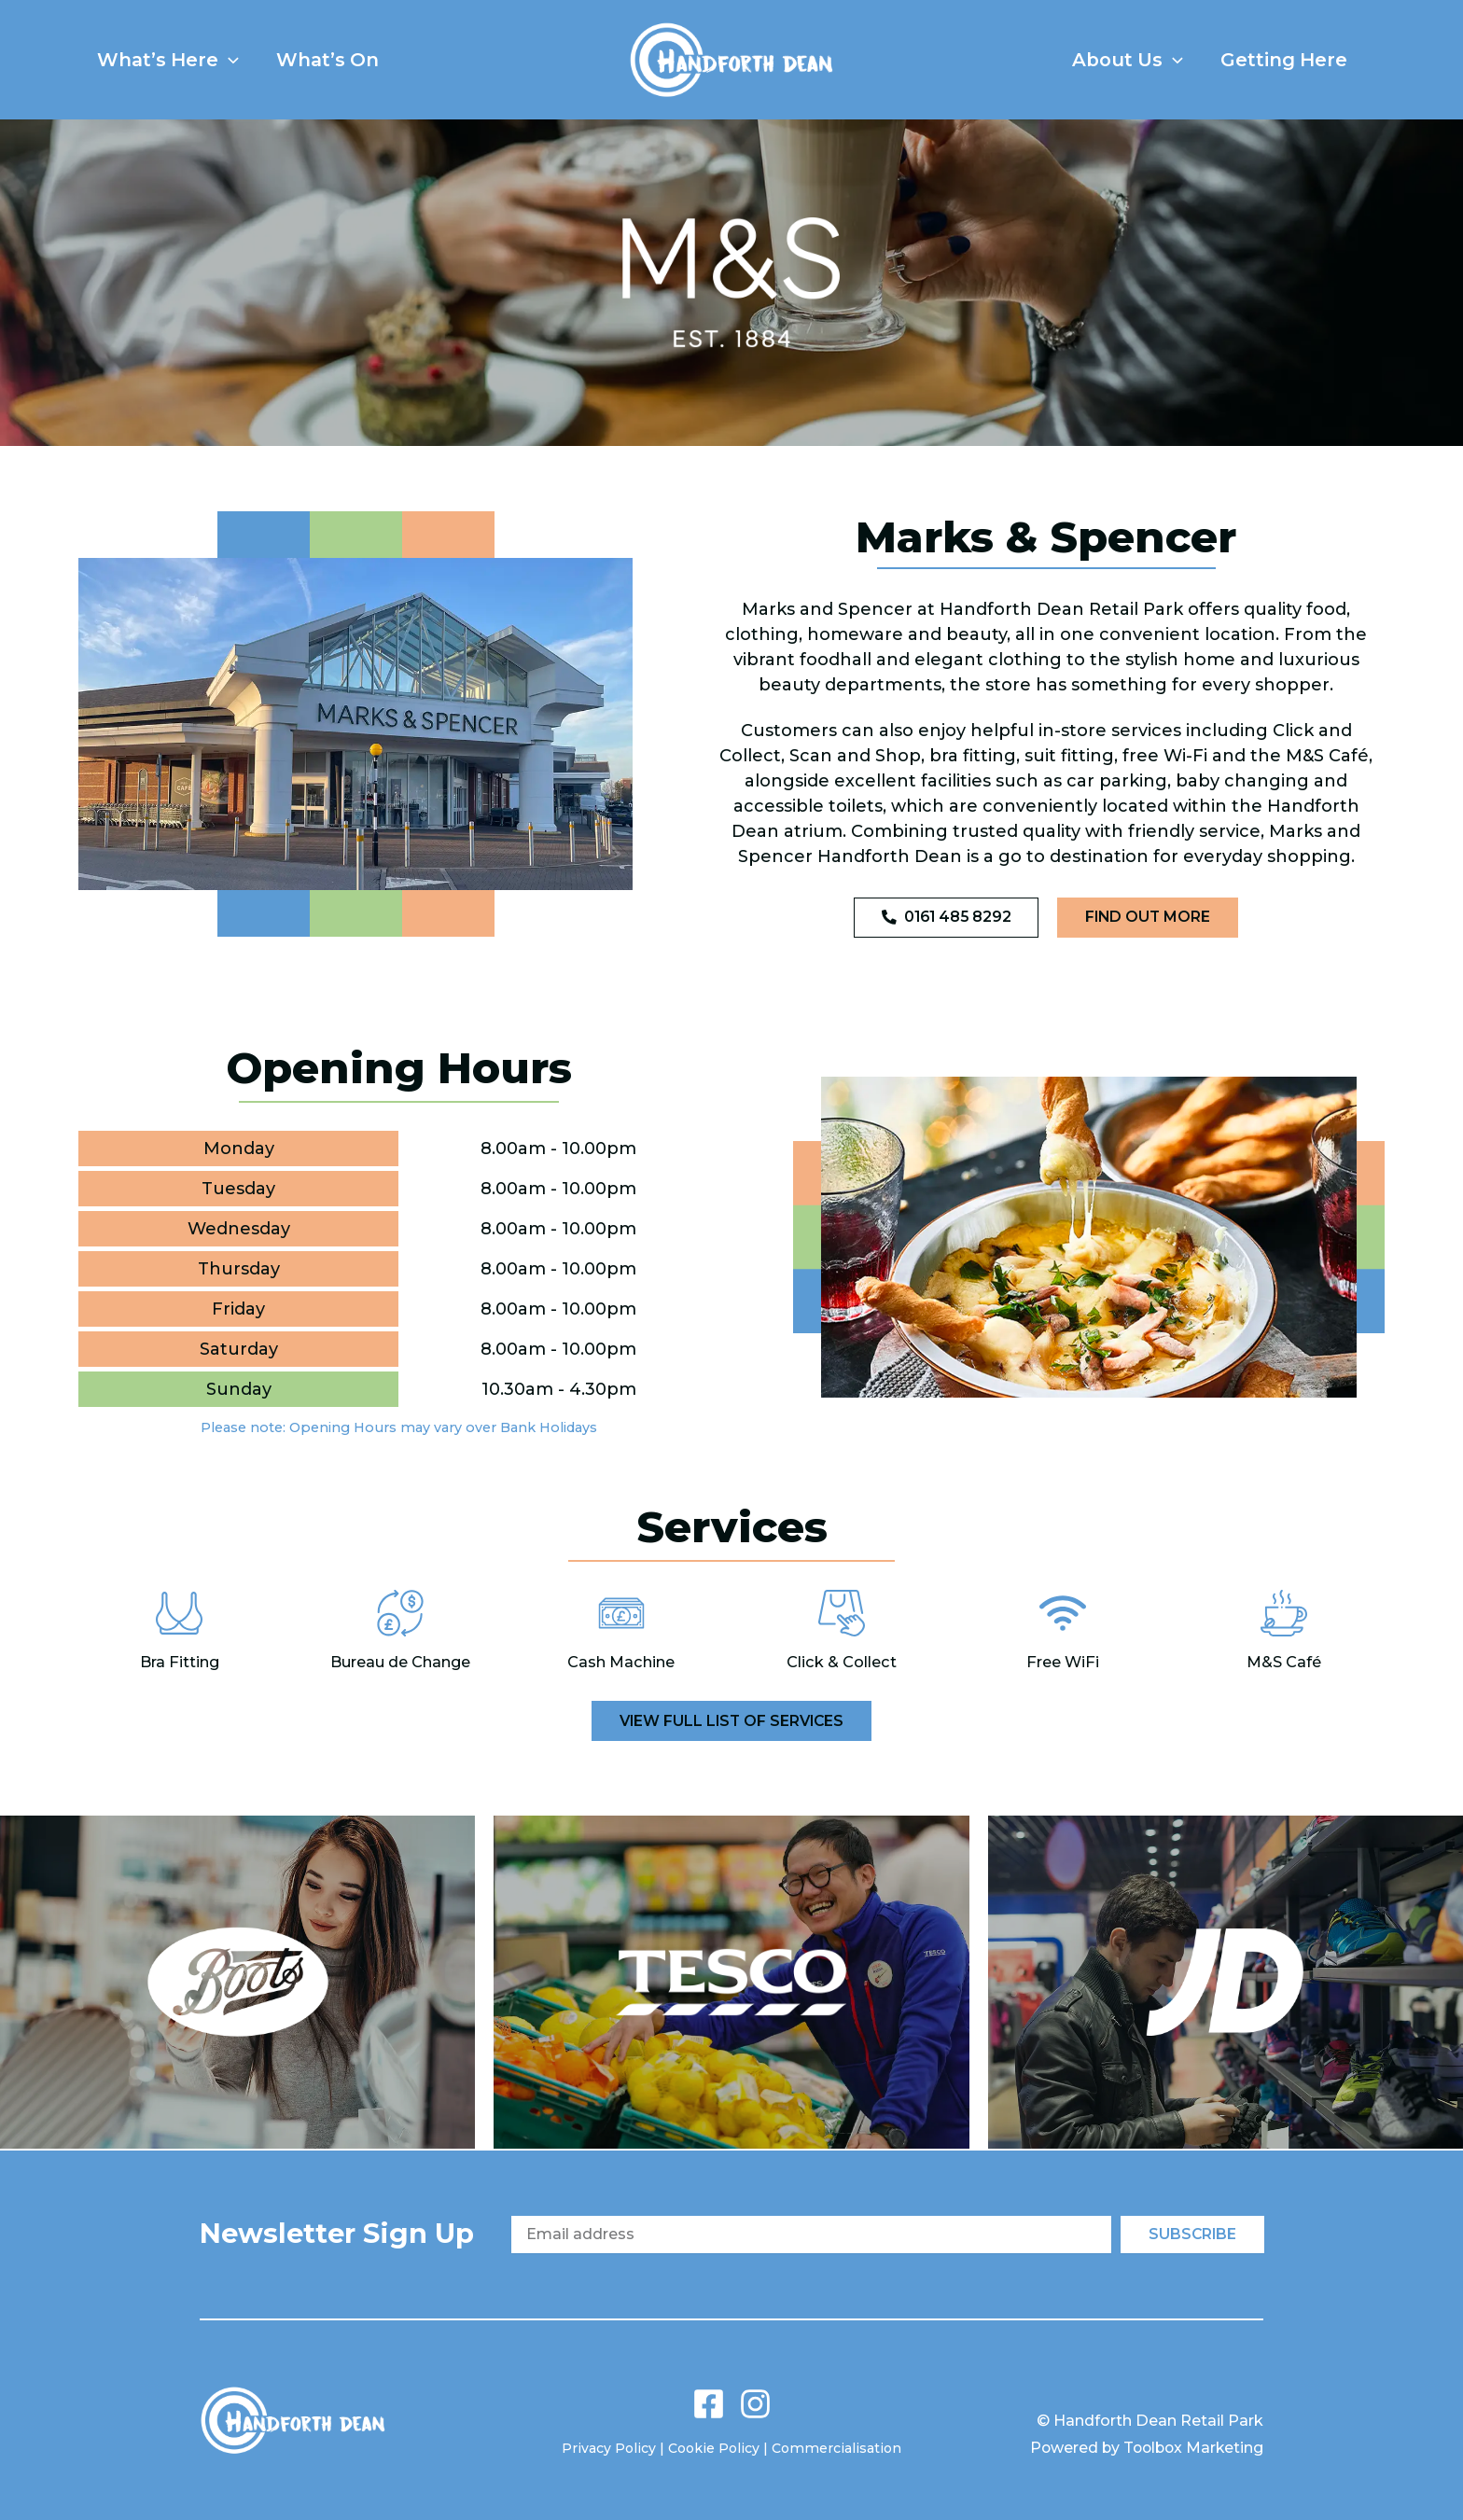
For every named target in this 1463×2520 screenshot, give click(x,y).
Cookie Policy (714, 2448)
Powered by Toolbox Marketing (1143, 2448)
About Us (1099, 59)
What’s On (355, 60)
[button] (238, 59)
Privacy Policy (609, 2448)
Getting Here (1274, 60)
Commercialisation (837, 2448)
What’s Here (177, 59)
